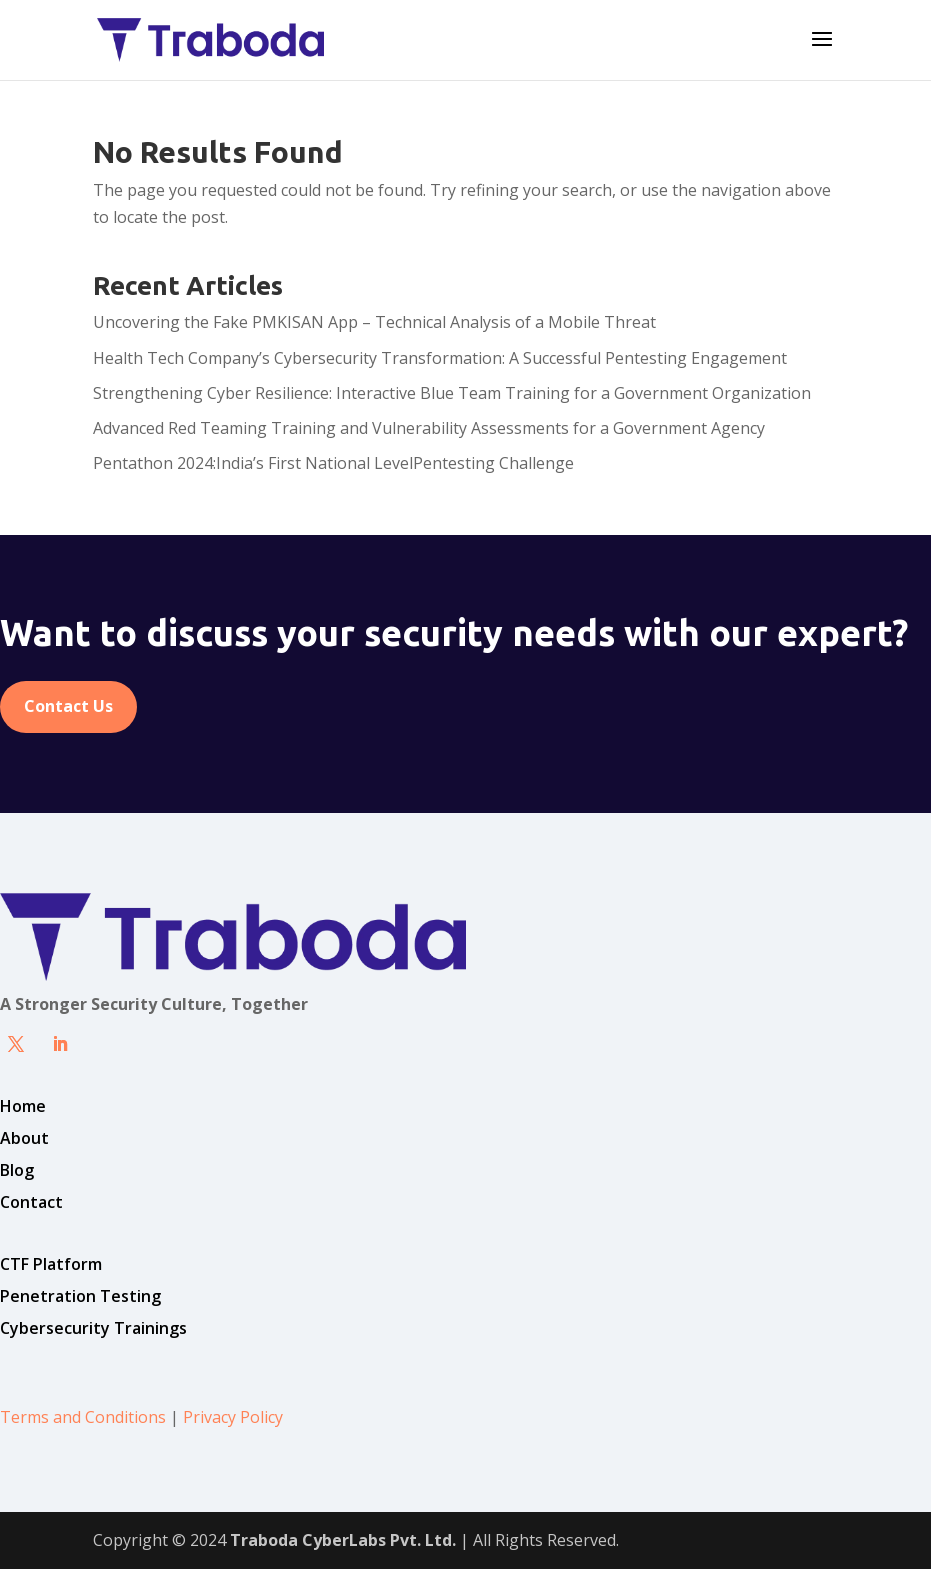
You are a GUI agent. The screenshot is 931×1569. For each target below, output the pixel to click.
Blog (17, 1170)
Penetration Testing (80, 1296)
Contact (31, 1202)
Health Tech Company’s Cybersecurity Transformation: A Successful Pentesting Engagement (440, 358)
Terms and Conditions (83, 1417)
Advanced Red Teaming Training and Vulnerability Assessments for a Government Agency (429, 428)
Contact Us (68, 706)
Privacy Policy (233, 1417)
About (24, 1138)
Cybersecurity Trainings (93, 1328)
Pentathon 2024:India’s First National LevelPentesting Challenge (333, 463)
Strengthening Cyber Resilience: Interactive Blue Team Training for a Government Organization (452, 393)
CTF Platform (51, 1264)
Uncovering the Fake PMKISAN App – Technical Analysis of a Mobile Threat (374, 322)
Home (23, 1106)
